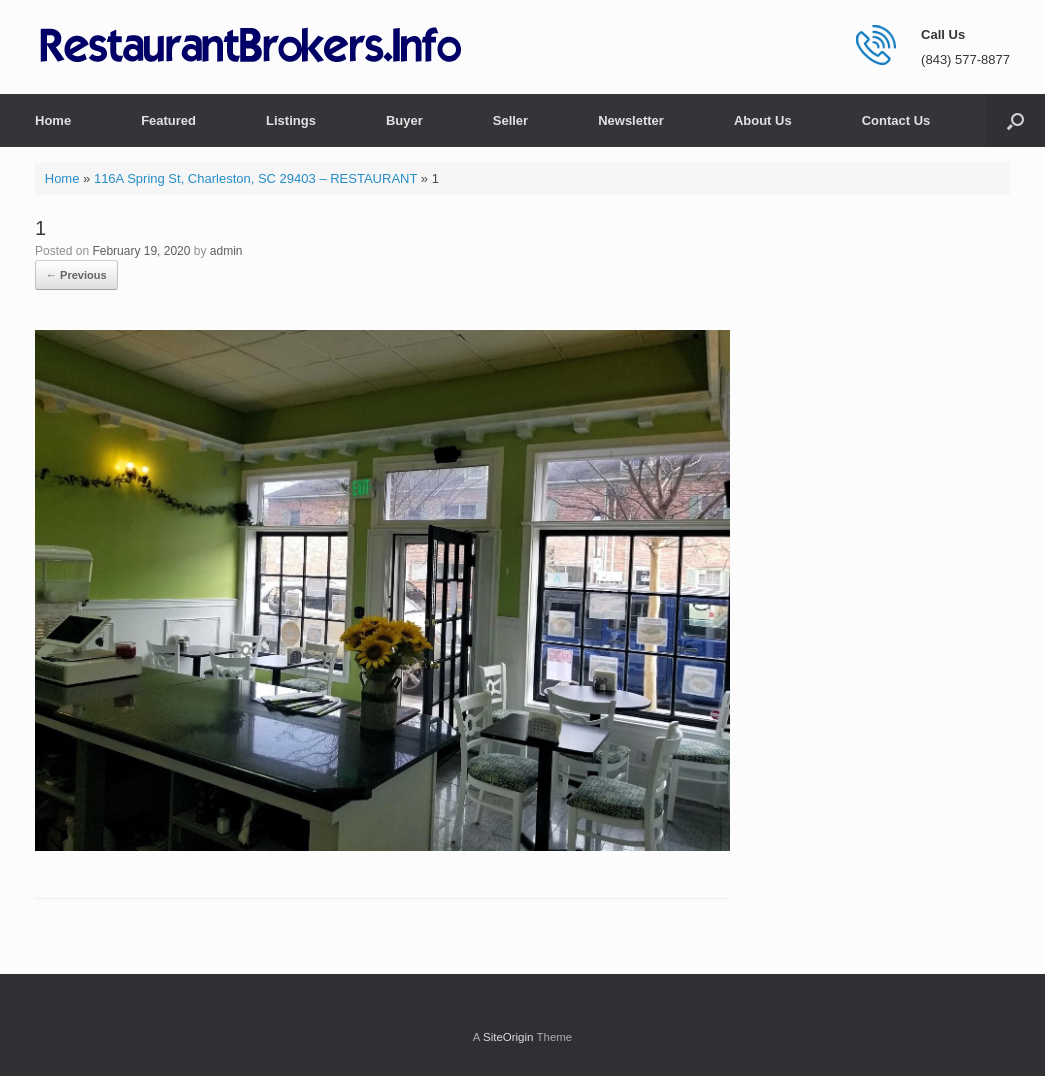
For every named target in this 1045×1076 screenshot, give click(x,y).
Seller (510, 120)
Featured (168, 120)
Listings (291, 120)
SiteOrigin (508, 1037)
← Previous (76, 275)
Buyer (404, 120)
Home (53, 120)
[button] (1015, 120)
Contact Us (896, 120)
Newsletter (631, 120)
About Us (763, 120)
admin (226, 251)
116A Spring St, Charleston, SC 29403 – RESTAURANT (255, 178)
